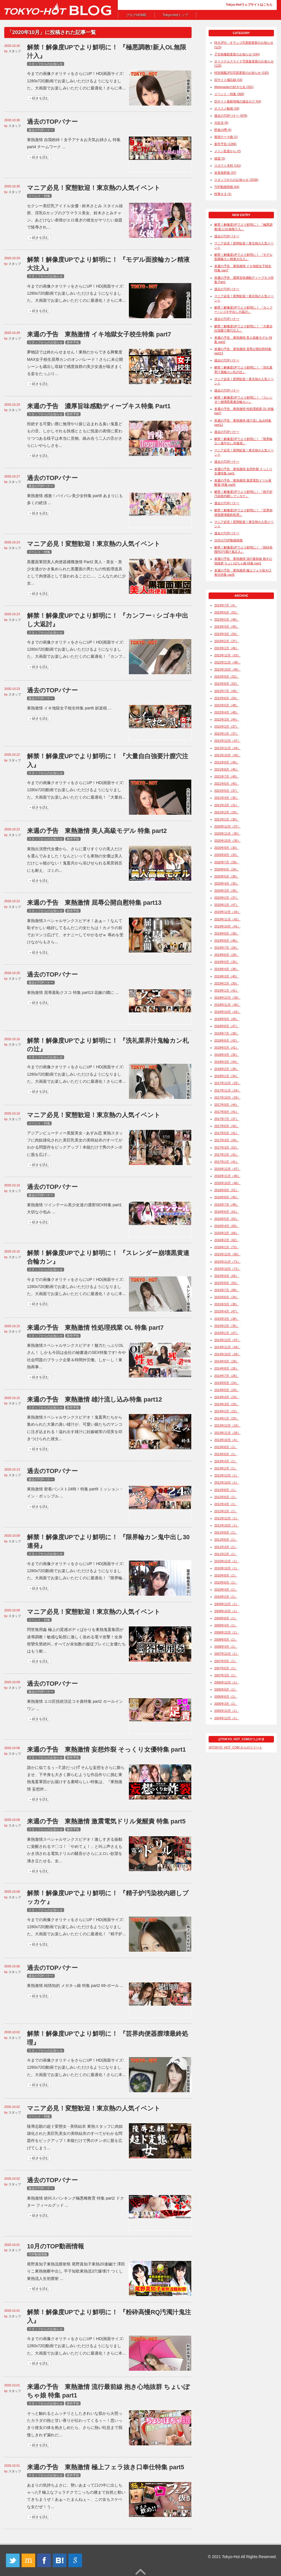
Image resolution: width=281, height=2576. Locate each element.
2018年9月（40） (226, 1019)
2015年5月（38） (226, 1304)
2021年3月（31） (226, 805)
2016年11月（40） (227, 1176)
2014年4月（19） (226, 1397)
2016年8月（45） (226, 1197)
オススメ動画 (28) (226, 108)
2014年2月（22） (226, 1411)
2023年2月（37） (226, 641)
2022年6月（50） (226, 698)
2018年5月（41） (226, 1047)
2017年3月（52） (226, 1147)
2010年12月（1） (226, 1561)
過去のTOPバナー (52, 121)
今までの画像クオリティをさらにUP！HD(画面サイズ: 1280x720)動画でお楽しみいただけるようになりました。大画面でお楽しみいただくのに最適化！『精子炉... (76, 1926)
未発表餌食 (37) (225, 172)
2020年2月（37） (226, 897)
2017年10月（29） (227, 1097)
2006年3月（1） (225, 1703)
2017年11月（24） (227, 1090)
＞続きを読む (39, 98)
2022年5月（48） (226, 705)
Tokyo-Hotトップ (175, 15)
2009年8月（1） (225, 1618)
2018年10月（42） (227, 1011)
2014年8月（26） (226, 1368)
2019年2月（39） (226, 983)
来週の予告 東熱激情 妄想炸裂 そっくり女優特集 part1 (106, 1749)
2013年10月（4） (226, 1440)
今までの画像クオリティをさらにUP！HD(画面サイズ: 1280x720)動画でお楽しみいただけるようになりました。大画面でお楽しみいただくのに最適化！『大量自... (76, 789)
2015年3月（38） (226, 1318)
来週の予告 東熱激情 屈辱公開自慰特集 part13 (94, 902)
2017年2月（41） (226, 1154)
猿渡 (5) (219, 158)
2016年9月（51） (226, 1190)
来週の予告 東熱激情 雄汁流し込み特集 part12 (94, 1399)
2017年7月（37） (226, 1119)
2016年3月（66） (226, 1233)
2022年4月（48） (226, 712)
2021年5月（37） (226, 790)
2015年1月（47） (226, 1333)
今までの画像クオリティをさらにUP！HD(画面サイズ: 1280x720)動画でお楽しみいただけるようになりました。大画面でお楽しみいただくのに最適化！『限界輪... (76, 1570)
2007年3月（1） (225, 1675)
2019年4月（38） (226, 969)
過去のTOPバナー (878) (230, 115)
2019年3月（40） (226, 976)
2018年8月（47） (226, 1026)
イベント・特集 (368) (229, 94)
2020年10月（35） (227, 840)
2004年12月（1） (226, 1718)
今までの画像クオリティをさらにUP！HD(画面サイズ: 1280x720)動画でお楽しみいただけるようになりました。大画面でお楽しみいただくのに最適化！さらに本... (76, 80)
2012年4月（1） (225, 1504)
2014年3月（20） (226, 1404)
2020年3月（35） (226, 890)
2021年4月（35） (226, 797)
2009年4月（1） (225, 1625)
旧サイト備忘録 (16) (228, 79)
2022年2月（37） (226, 726)
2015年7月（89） (226, 1290)
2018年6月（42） (226, 1040)
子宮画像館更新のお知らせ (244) (237, 54)
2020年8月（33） (226, 854)
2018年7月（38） (226, 1033)
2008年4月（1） (225, 1646)
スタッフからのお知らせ (45, 64)
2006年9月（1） (225, 1689)
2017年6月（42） (226, 1126)
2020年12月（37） (227, 826)
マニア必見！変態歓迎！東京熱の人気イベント (93, 187)
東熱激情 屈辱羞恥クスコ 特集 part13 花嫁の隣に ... (73, 992)
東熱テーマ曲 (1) (226, 137)
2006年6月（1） (225, 1696)
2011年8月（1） (225, 1532)
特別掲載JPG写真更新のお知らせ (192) (241, 72)
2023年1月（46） (226, 648)
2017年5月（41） (226, 1133)
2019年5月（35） (226, 962)
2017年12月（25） (227, 1083)
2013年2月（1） (225, 1468)
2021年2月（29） (226, 812)
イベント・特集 (39, 196)
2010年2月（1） (225, 1596)
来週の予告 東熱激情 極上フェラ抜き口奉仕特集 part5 (105, 2467)
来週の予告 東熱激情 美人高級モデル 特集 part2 (97, 830)
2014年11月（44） (227, 1347)
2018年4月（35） (226, 1054)
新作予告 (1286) (225, 144)
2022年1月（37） (226, 733)
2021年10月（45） (227, 755)
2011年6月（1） (225, 1539)
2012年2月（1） (225, 1511)
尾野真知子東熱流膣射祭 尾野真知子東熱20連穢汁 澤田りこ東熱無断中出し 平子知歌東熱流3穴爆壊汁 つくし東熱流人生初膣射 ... (76, 2271)
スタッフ (15, 51)
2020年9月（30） (226, 847)
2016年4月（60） (226, 1226)
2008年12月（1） (226, 1632)
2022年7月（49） (226, 691)
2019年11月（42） (227, 919)
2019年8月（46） (226, 940)
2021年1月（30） (226, 819)
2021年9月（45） (226, 762)
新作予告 (73, 342)
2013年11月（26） (227, 1432)
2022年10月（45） (227, 669)
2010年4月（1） (225, 1589)
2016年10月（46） (227, 1183)
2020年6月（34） (226, 869)
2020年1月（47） (226, 904)
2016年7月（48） (226, 1204)
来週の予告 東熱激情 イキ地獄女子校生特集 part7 (99, 334)
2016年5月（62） (226, 1218)
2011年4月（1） (225, 1547)
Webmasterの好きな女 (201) (233, 87)
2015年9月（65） (226, 1275)
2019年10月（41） (227, 926)
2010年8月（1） (225, 1575)
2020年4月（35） (226, 883)
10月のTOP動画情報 (55, 2246)
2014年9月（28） (226, 1361)
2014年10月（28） (227, 1354)
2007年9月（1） (225, 1661)
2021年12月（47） (227, 740)
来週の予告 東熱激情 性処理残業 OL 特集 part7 (95, 1327)
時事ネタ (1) (222, 194)
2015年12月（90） (227, 1254)
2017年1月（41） (226, 1161)
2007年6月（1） (225, 1668)
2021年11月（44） (227, 748)
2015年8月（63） (226, 1283)
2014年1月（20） (226, 1418)
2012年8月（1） (225, 1490)
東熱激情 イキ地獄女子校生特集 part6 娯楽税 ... (69, 708)
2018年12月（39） (227, 997)
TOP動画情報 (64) (226, 187)
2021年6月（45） (226, 783)
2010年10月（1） (226, 1568)
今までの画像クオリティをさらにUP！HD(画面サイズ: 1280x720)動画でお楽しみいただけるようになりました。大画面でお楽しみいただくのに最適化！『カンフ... (76, 649)
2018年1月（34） (226, 1076)
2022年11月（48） (227, 662)
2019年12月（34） (227, 912)
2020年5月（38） (226, 876)
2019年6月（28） (226, 954)
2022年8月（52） (226, 683)
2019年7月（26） (226, 947)
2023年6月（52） (226, 612)
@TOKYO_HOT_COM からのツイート (235, 1747)
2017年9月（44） (226, 1104)
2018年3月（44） (226, 1061)
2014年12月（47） (227, 1340)
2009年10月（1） (226, 1611)
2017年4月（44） (226, 1140)
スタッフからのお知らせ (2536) (236, 179)
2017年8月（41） (226, 1111)
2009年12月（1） (226, 1604)
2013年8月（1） (225, 1447)
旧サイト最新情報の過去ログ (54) (237, 101)
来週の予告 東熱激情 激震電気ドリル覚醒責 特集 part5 (106, 1821)
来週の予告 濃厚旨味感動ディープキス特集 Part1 (99, 406)
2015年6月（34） (226, 1297)
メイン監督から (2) (227, 151)
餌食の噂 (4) (222, 129)
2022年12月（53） (227, 655)
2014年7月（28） (226, 1375)
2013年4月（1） (225, 1461)
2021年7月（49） (226, 776)
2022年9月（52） (226, 676)
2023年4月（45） (226, 626)
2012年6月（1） (225, 1497)
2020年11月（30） (227, 833)
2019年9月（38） (226, 933)
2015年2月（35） (226, 1325)
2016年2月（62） (226, 1240)
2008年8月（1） (225, 1639)
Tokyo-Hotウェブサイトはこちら (249, 4)
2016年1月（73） (226, 1247)
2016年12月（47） (227, 1168)
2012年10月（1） (226, 1482)
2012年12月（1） (226, 1475)
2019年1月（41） (226, 990)
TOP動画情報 (37, 2254)
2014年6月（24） (226, 1383)
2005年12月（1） (226, 1710)
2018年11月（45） (227, 1004)
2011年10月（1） (226, 1525)
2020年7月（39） (226, 862)
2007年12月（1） (226, 1653)
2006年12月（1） (226, 1682)
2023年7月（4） (225, 605)
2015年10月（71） (227, 1268)
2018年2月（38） (226, 1069)
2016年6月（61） (226, 1211)
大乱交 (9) (221, 122)
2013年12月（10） (227, 1425)
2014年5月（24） (226, 1390)
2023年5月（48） (226, 619)
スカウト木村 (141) (227, 165)
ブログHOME (136, 15)
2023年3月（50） (226, 634)
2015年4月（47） (226, 1311)
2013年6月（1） (225, 1454)
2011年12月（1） (226, 1518)
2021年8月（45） (226, 769)
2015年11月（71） (227, 1261)
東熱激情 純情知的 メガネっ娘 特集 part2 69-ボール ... (75, 1985)
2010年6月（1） (225, 1582)
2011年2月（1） (225, 1554)
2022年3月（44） (226, 719)
